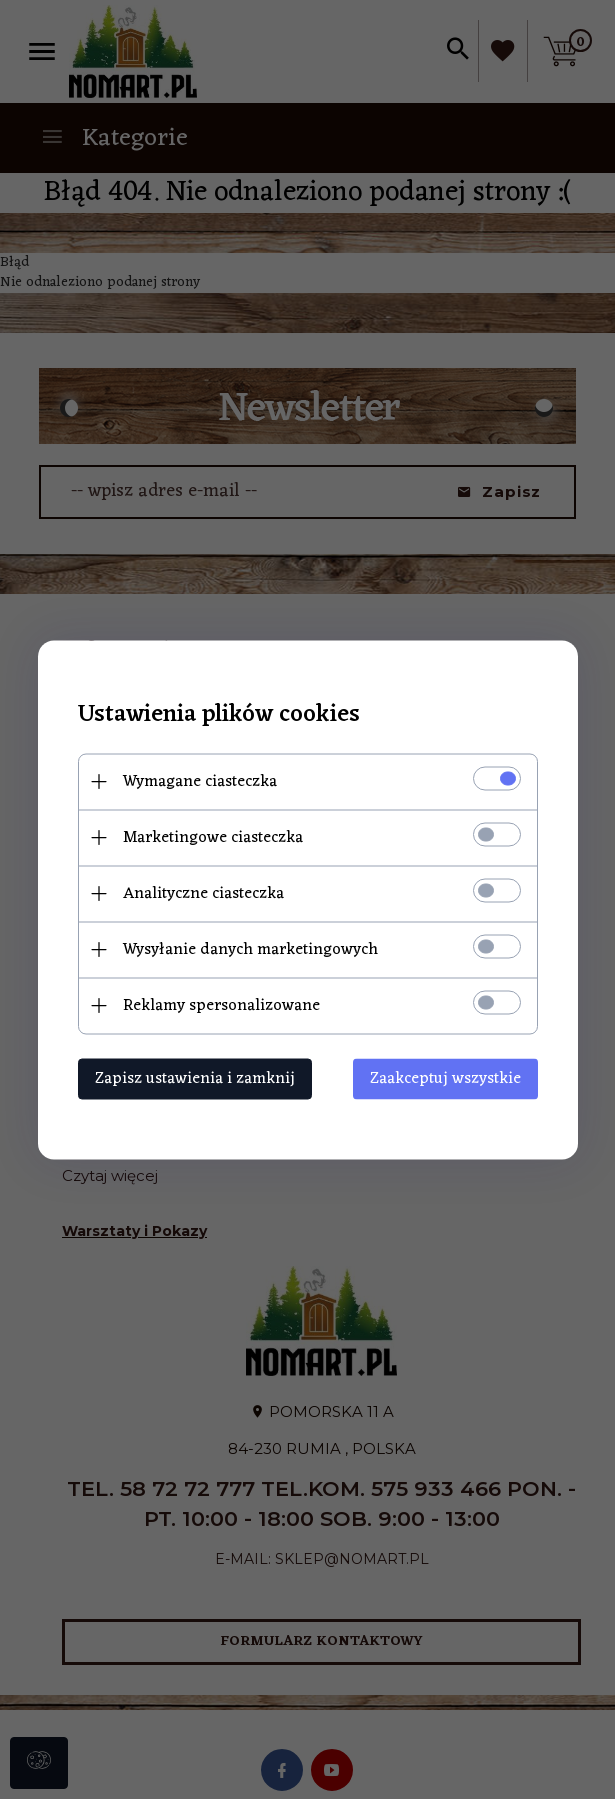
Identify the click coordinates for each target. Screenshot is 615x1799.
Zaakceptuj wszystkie (445, 1078)
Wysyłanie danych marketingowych (250, 949)
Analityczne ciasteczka (203, 893)
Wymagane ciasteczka (200, 781)
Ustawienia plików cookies (219, 714)
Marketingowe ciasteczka (213, 837)
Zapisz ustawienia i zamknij (195, 1078)
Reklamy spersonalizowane (221, 1005)
